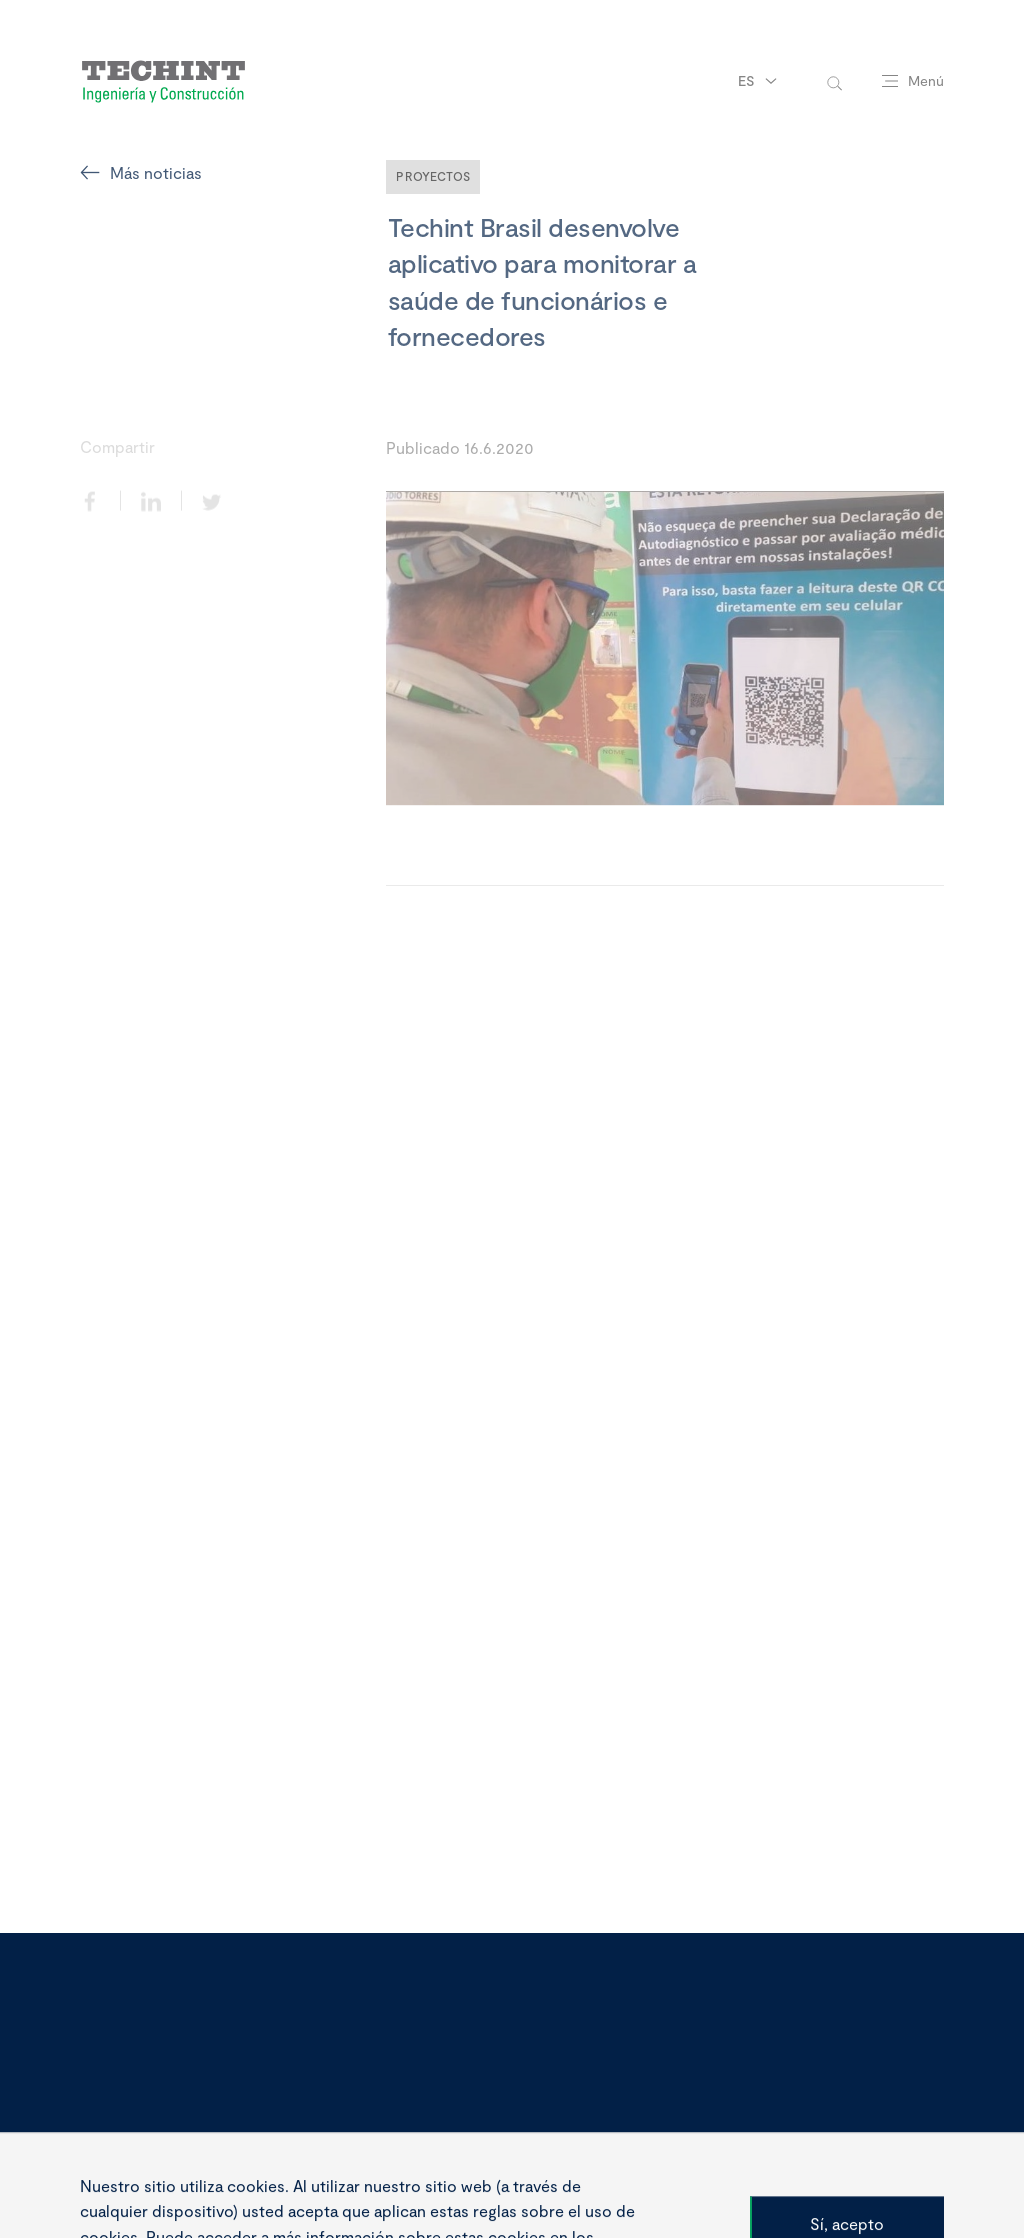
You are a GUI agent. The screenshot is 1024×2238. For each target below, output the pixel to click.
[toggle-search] (834, 81)
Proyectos (433, 176)
